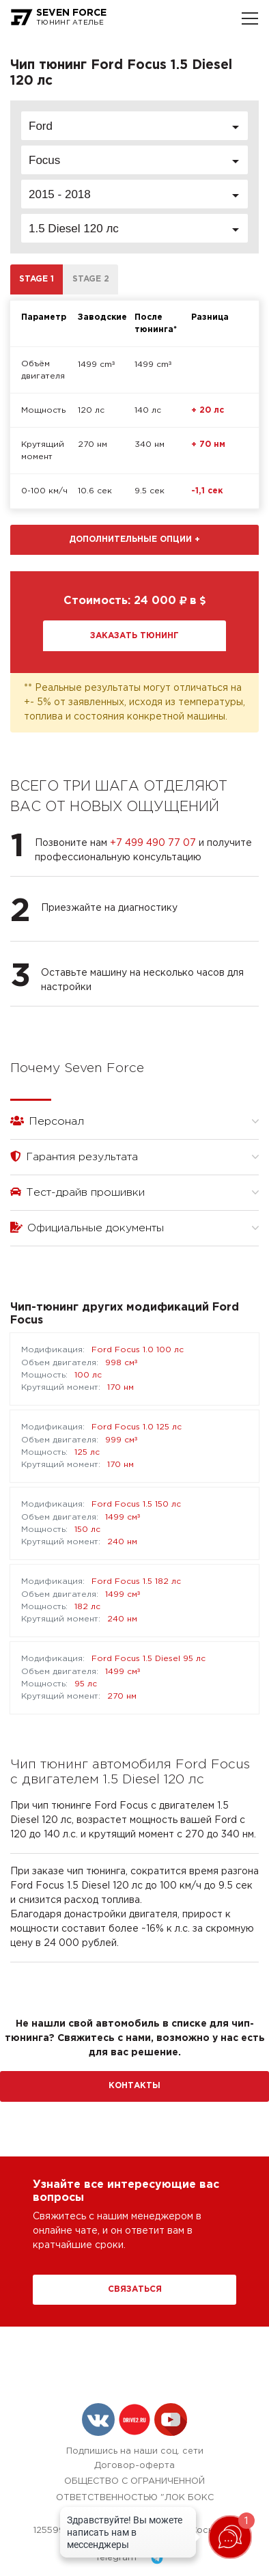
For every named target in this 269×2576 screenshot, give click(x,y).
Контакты (134, 2085)
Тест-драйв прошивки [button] (134, 1192)
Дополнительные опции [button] (134, 539)
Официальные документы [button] (134, 1227)
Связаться (135, 2289)
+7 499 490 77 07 (153, 843)
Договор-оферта (134, 2465)
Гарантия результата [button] (134, 1156)
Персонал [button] (134, 1121)
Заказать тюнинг (134, 636)
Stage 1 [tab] (36, 279)
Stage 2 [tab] (90, 279)
